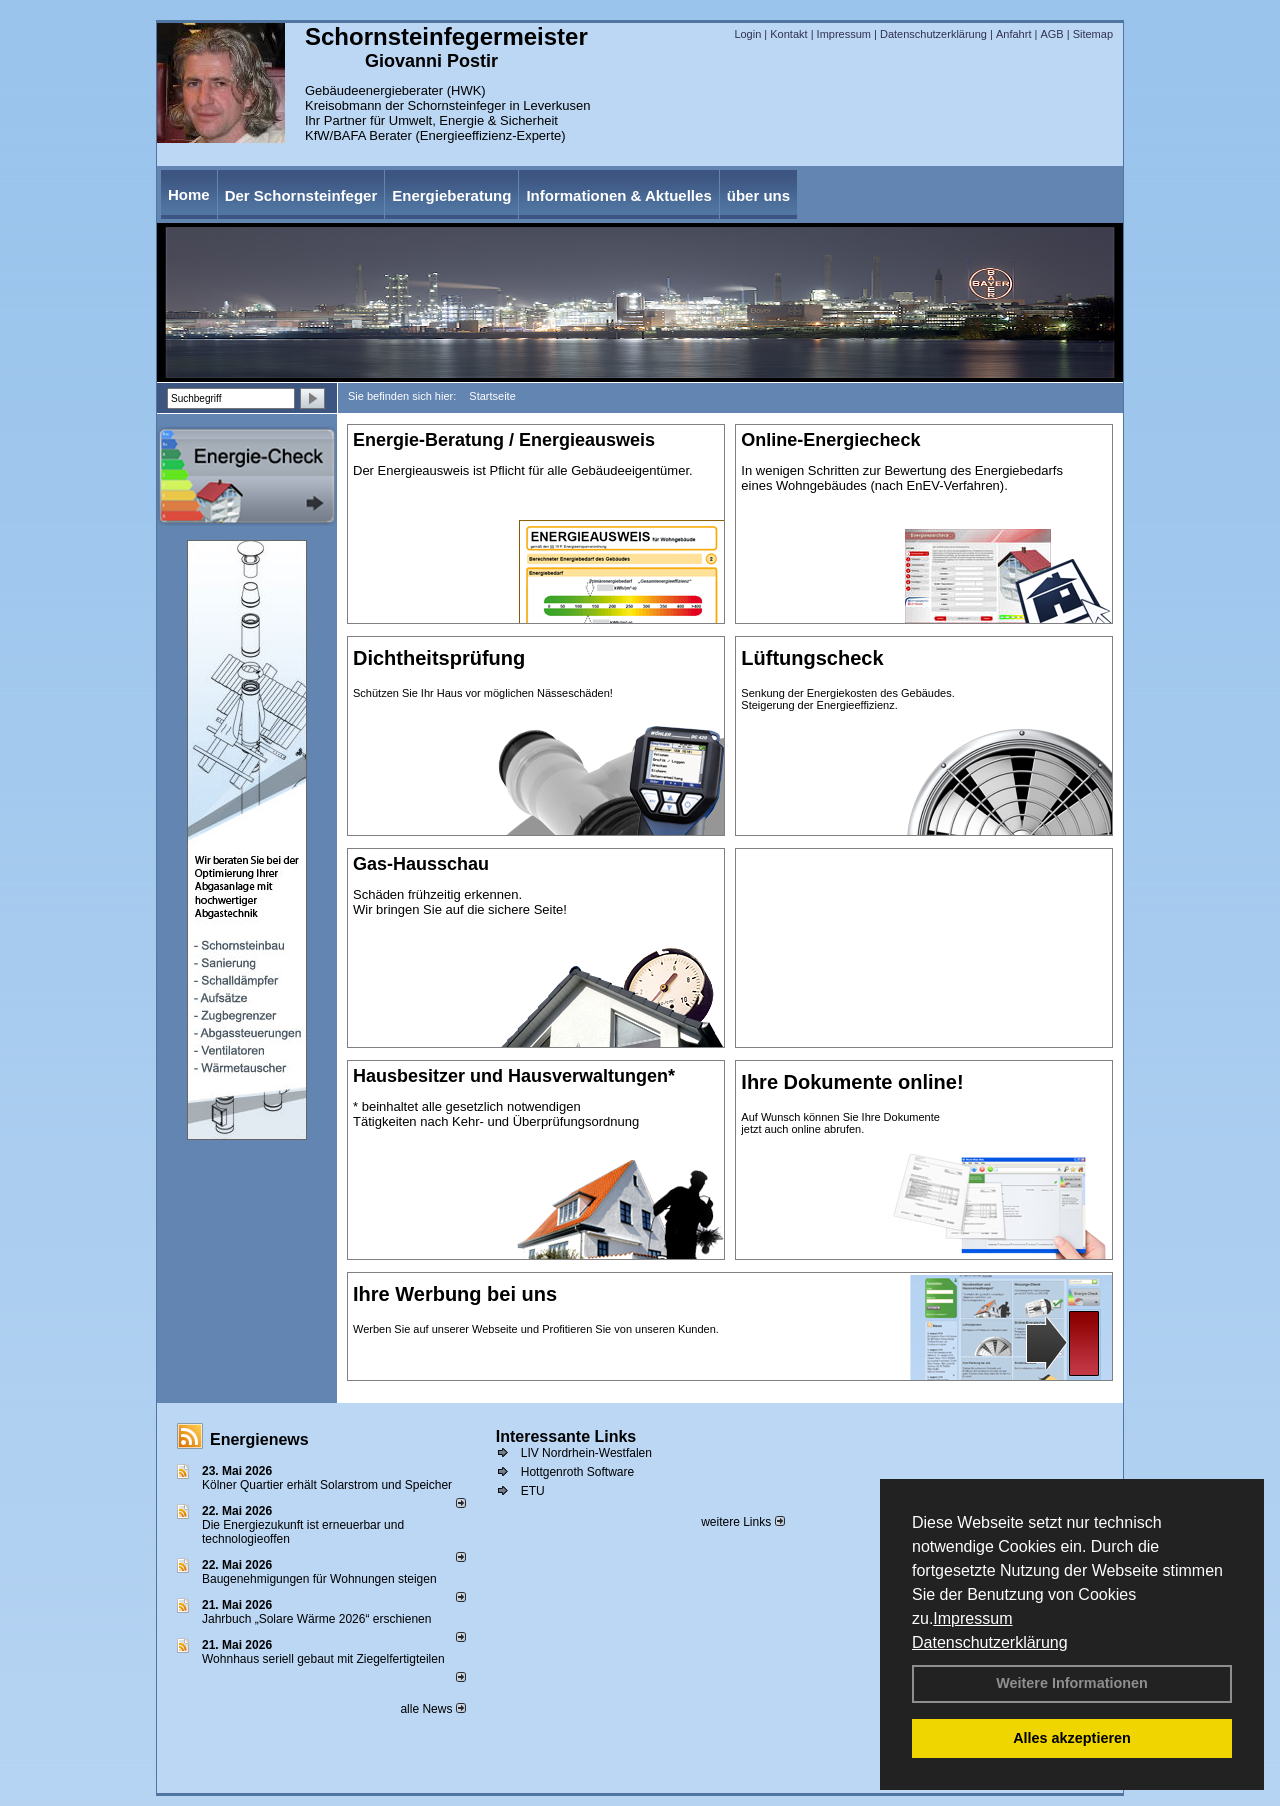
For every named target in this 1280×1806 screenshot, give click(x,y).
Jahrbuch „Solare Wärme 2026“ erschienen (316, 1619)
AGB (1051, 34)
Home (189, 194)
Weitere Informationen (1072, 1683)
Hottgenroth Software (577, 1472)
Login (747, 34)
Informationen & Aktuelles (618, 195)
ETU (533, 1491)
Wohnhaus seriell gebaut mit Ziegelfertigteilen (323, 1659)
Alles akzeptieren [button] (1072, 1738)
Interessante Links (566, 1436)
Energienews (259, 1439)
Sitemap (1093, 34)
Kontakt (788, 34)
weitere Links (742, 1522)
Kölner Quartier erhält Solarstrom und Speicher (327, 1485)
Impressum (972, 1618)
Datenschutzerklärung (990, 1642)
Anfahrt (1013, 34)
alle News (432, 1709)
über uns (758, 195)
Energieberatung (451, 195)
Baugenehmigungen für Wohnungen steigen (319, 1579)
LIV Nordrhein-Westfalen (586, 1453)
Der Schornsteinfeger (301, 195)
